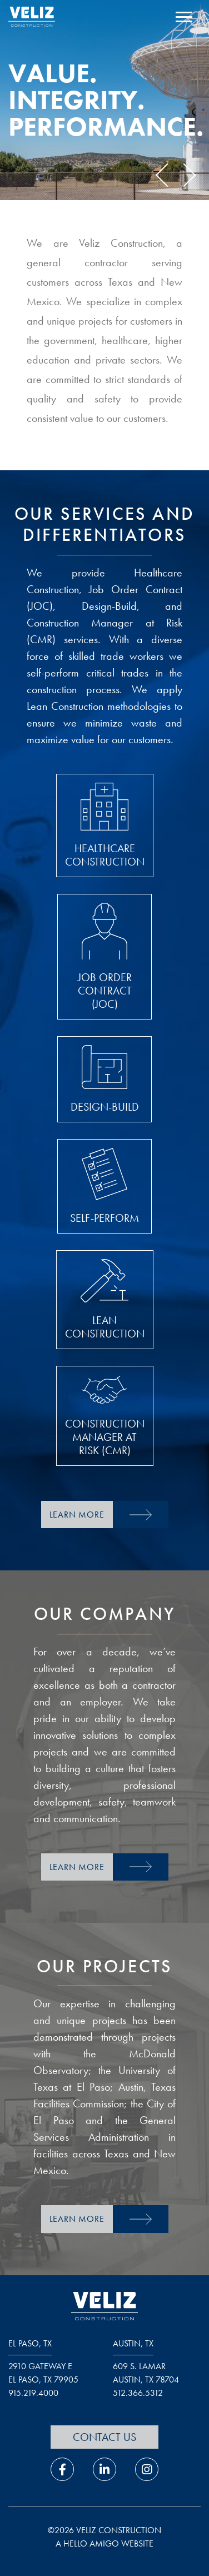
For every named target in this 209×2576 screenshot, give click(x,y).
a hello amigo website (104, 2543)
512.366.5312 (138, 2393)
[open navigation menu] (184, 18)
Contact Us (104, 2437)
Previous (167, 175)
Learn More (76, 1514)
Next (184, 175)
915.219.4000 (33, 2393)
